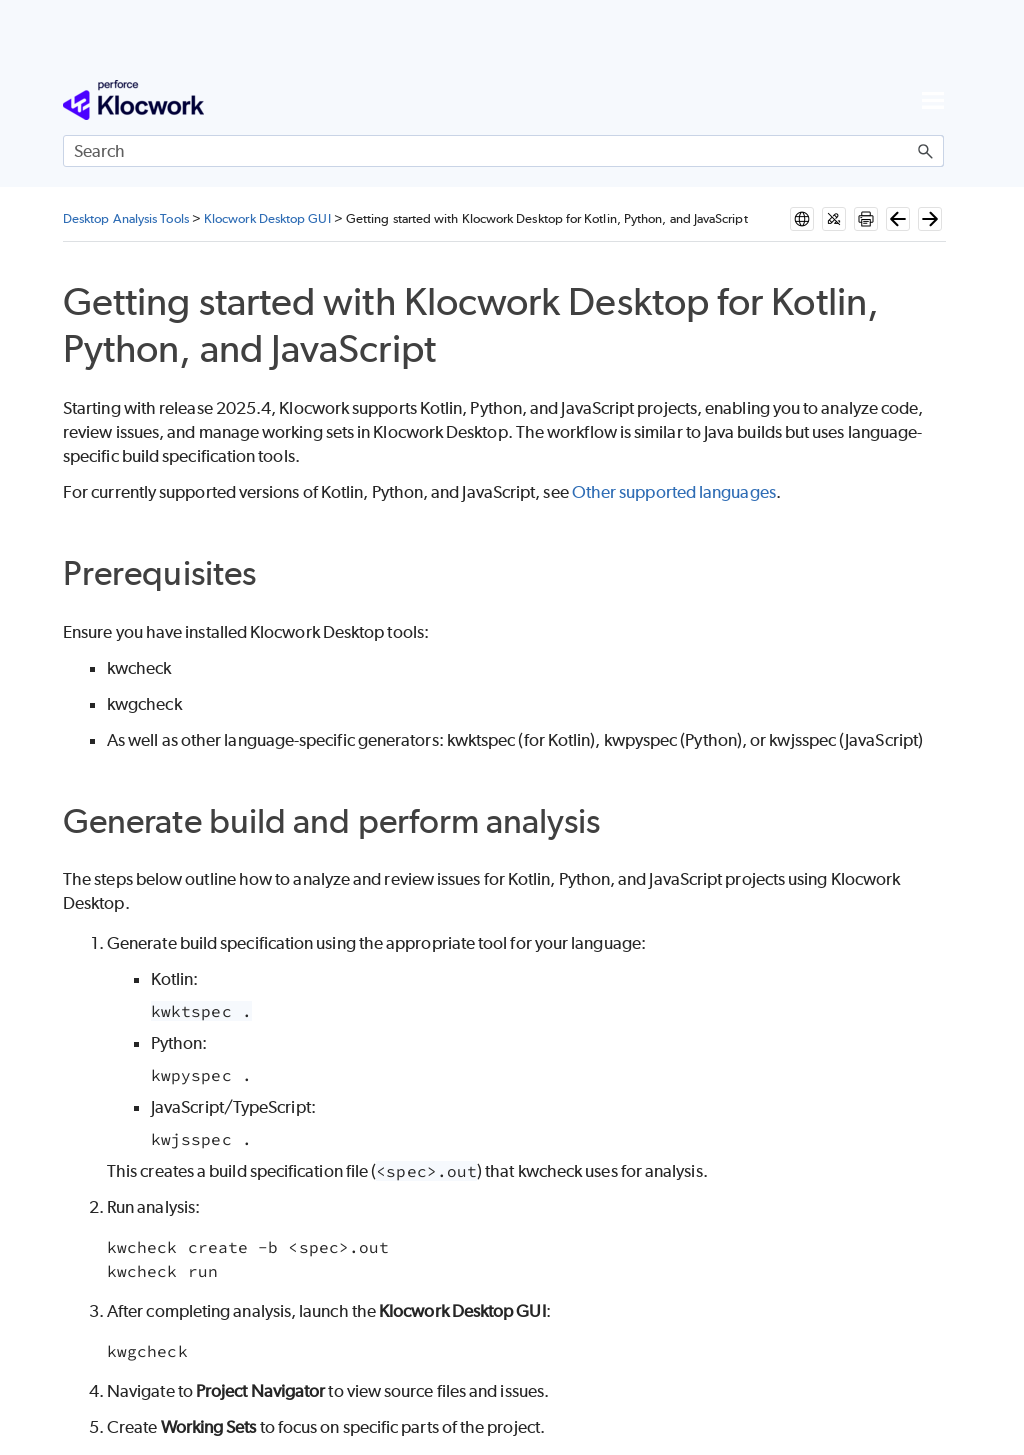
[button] (926, 151)
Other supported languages (672, 492)
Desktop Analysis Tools (126, 218)
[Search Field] (503, 151)
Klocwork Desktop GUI (267, 218)
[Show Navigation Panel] (933, 100)
